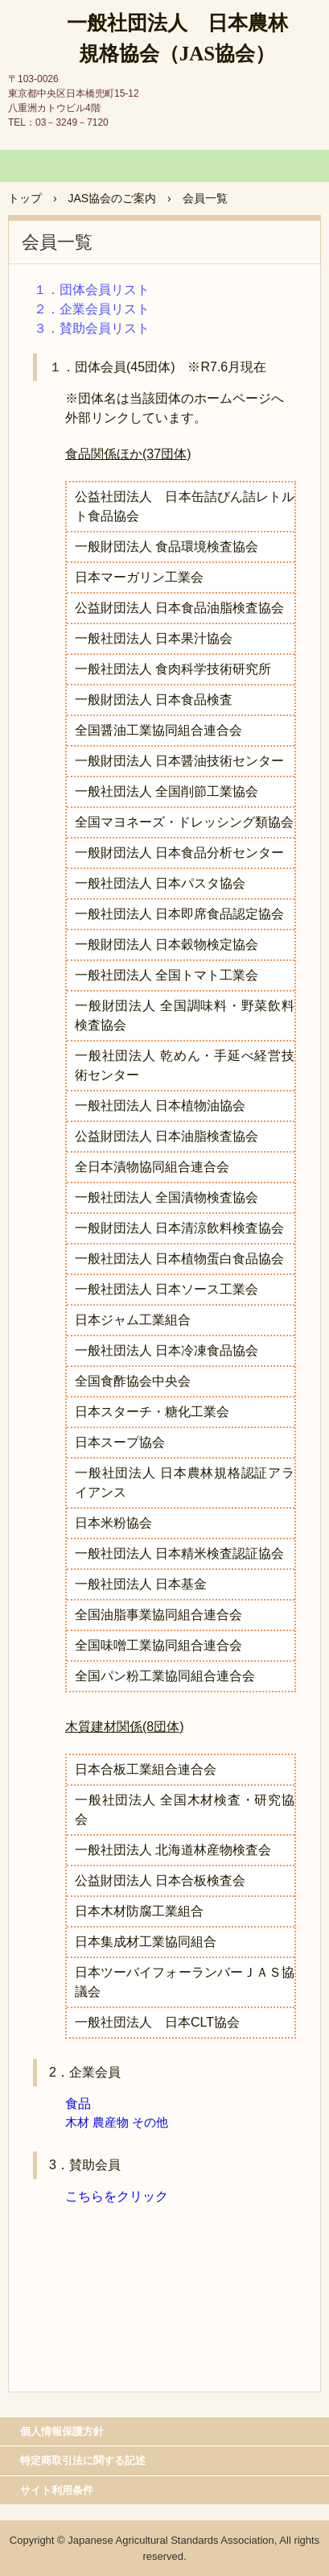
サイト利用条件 (56, 2490)
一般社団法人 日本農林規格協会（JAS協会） (177, 38)
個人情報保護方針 (62, 2431)
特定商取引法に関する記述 (83, 2460)
